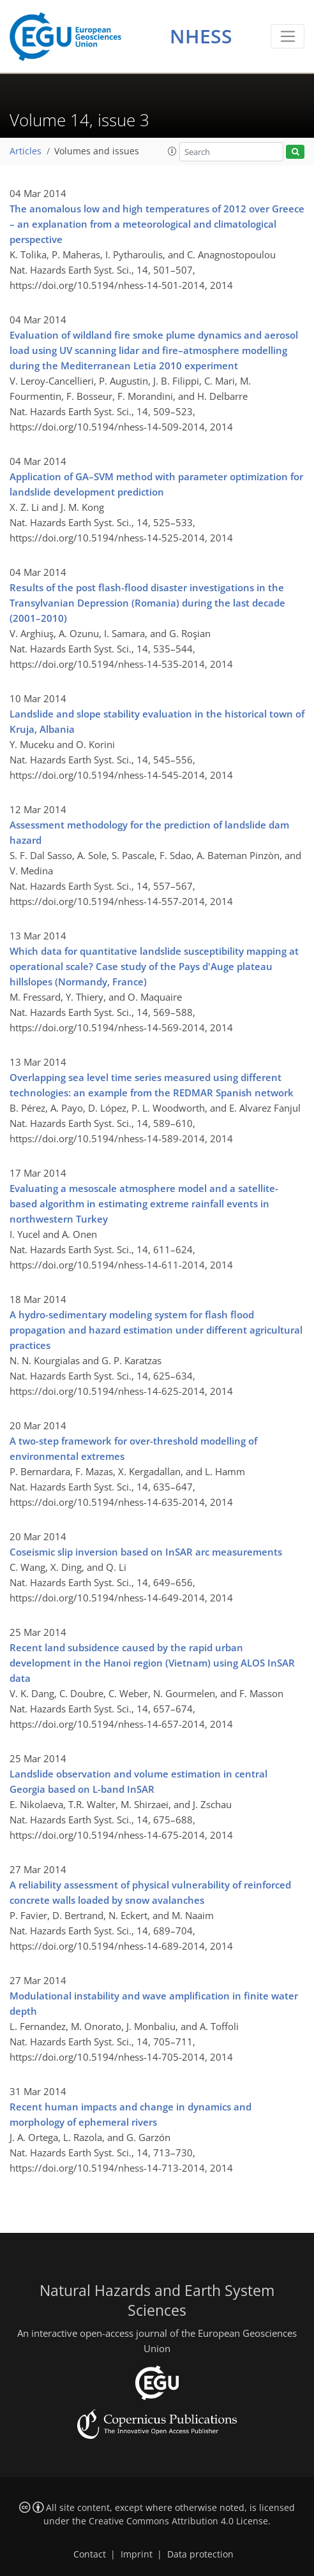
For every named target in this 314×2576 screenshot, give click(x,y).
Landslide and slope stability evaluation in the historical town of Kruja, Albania (157, 721)
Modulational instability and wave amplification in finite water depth (154, 2003)
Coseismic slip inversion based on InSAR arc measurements (146, 1551)
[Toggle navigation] (287, 36)
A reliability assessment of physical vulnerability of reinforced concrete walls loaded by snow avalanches (150, 1892)
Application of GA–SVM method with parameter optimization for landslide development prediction (156, 484)
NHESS (201, 36)
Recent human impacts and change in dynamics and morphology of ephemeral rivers (130, 2114)
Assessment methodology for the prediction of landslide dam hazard (149, 832)
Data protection (200, 2554)
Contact (89, 2554)
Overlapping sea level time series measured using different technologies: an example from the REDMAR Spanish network (152, 1085)
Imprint (137, 2554)
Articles (25, 151)
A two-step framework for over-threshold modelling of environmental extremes (133, 1448)
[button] (172, 151)
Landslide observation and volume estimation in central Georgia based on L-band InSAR (138, 1781)
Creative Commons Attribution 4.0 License (178, 2521)
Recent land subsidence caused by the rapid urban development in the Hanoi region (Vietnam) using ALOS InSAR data (152, 1662)
